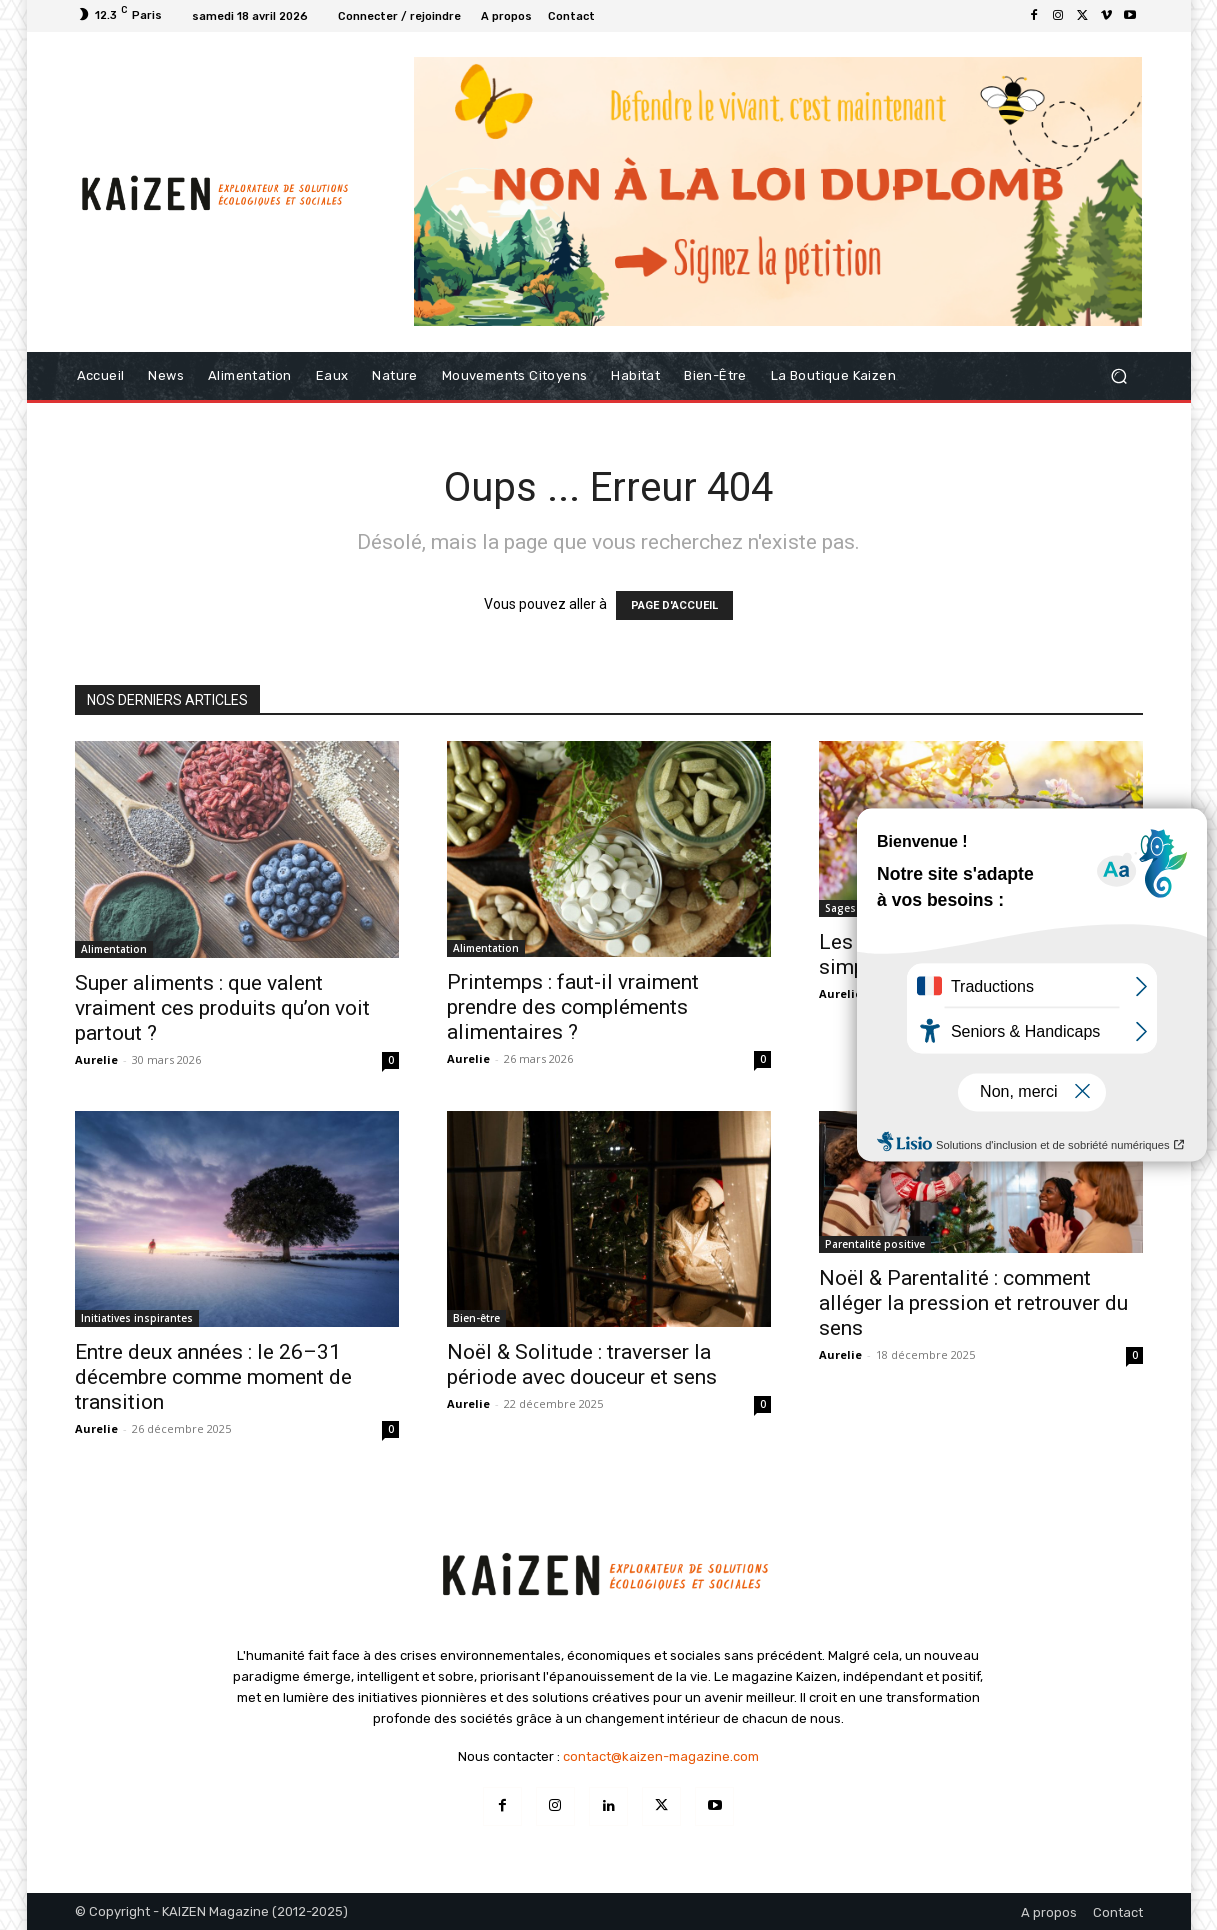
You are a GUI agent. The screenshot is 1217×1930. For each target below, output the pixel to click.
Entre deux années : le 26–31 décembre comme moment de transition (213, 1377)
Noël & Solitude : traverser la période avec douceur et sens (582, 1364)
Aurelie (96, 1059)
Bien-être (476, 1318)
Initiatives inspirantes (137, 1318)
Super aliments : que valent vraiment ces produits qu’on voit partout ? (222, 1008)
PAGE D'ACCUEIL (674, 605)
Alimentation (114, 949)
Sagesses (849, 908)
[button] (1119, 376)
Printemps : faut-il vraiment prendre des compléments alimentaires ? (573, 1007)
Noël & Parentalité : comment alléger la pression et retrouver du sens (973, 1303)
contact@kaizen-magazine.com (661, 1756)
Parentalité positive (875, 1244)
